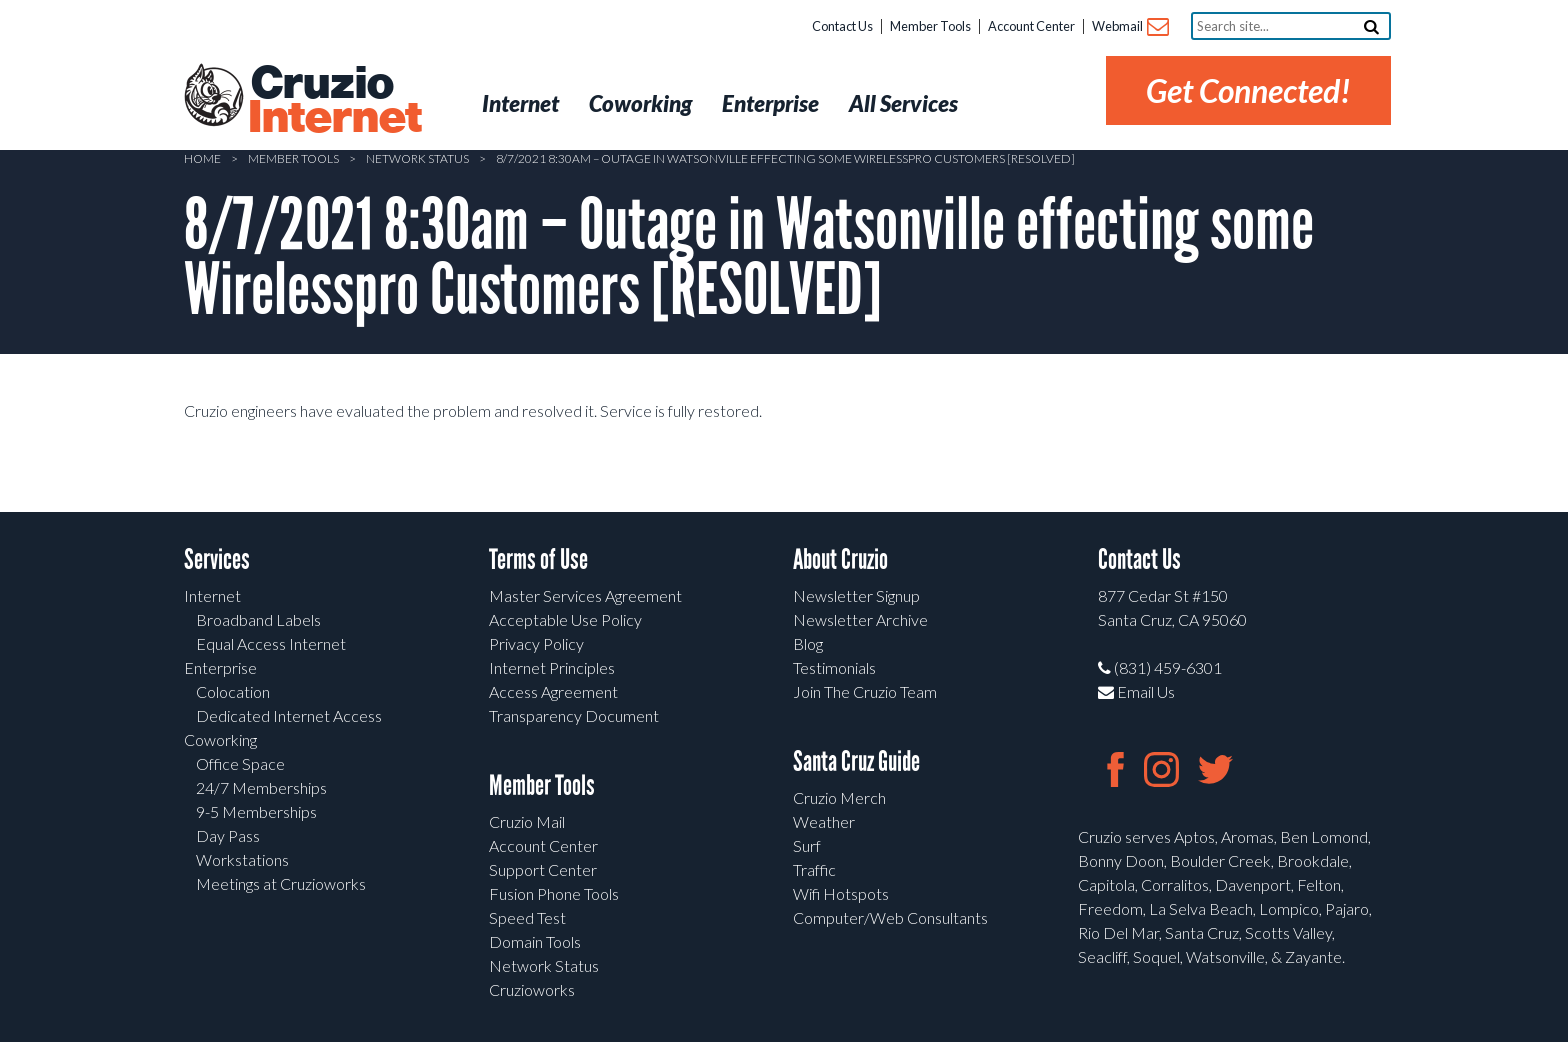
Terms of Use (538, 559)
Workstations (242, 859)
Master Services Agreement (585, 595)
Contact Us (842, 26)
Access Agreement (553, 691)
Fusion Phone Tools (554, 893)
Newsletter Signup (856, 595)
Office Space (240, 763)
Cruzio (334, 101)
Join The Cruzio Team (865, 691)
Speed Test (527, 917)
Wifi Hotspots (841, 893)
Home (202, 158)
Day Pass (228, 835)
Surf (807, 845)
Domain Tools (535, 941)
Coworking (220, 739)
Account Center (1031, 26)
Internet (212, 595)
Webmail (1129, 27)
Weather (824, 821)
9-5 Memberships (256, 811)
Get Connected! (1248, 90)
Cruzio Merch (839, 797)
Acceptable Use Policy (565, 619)
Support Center (543, 869)
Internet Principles (552, 667)
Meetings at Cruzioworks (281, 883)
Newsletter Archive (860, 619)
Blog (808, 643)
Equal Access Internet (271, 643)
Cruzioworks (532, 989)
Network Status (417, 158)
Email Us (1136, 691)
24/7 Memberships (261, 787)
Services (217, 559)
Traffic (814, 869)
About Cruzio (840, 559)
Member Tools (930, 26)
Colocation (233, 691)
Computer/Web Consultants (890, 917)
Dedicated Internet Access (289, 715)
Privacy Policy (536, 643)
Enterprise (220, 667)
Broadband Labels (258, 619)
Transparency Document (574, 715)
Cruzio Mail (527, 821)
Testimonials (834, 667)
